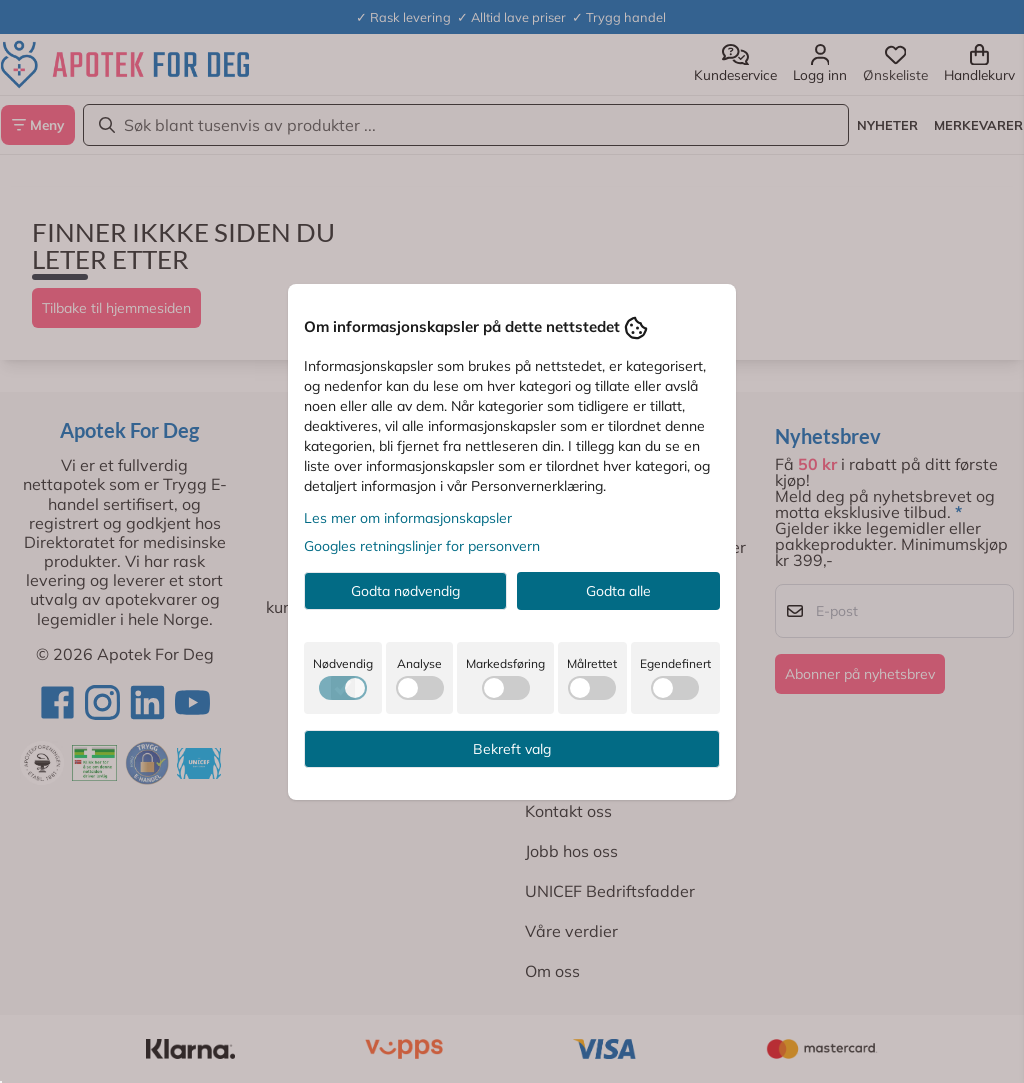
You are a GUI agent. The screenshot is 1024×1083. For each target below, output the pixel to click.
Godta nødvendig (405, 591)
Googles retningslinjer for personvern (422, 546)
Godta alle (618, 591)
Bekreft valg (512, 749)
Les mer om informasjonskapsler (408, 518)
